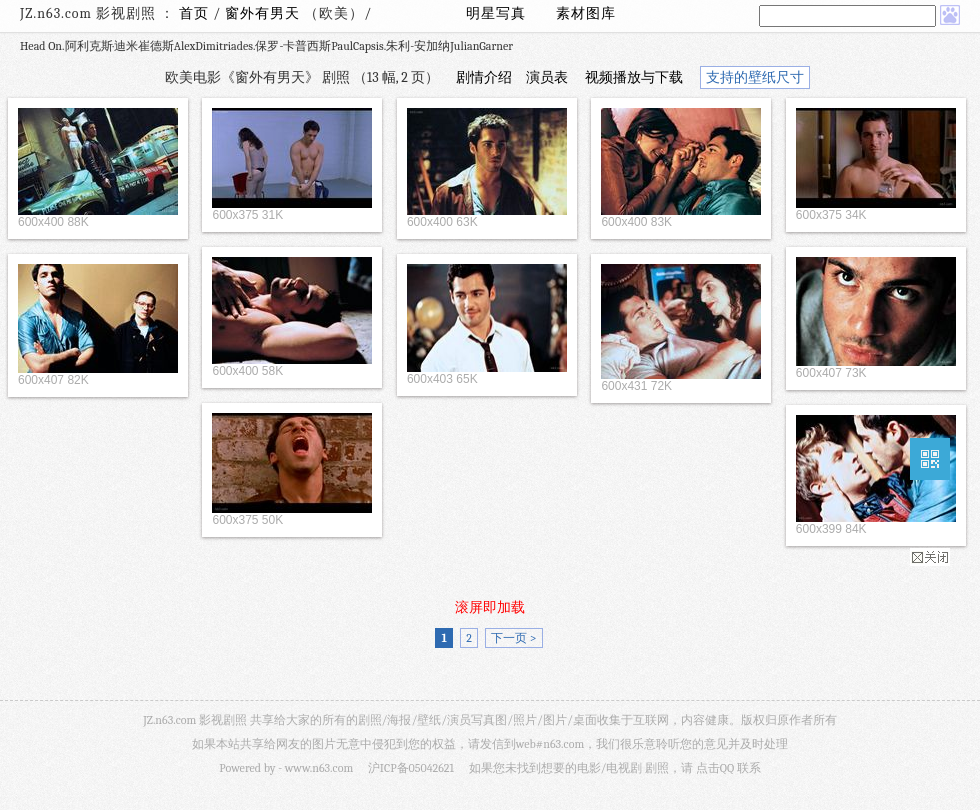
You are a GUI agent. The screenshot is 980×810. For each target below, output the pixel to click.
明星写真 (496, 13)
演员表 (547, 77)
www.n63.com (319, 768)
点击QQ (715, 768)
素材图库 (586, 13)
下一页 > (513, 638)
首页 (194, 13)
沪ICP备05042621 (411, 768)
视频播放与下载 (634, 77)
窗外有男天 (264, 13)
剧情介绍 (484, 77)
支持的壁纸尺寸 (755, 77)
